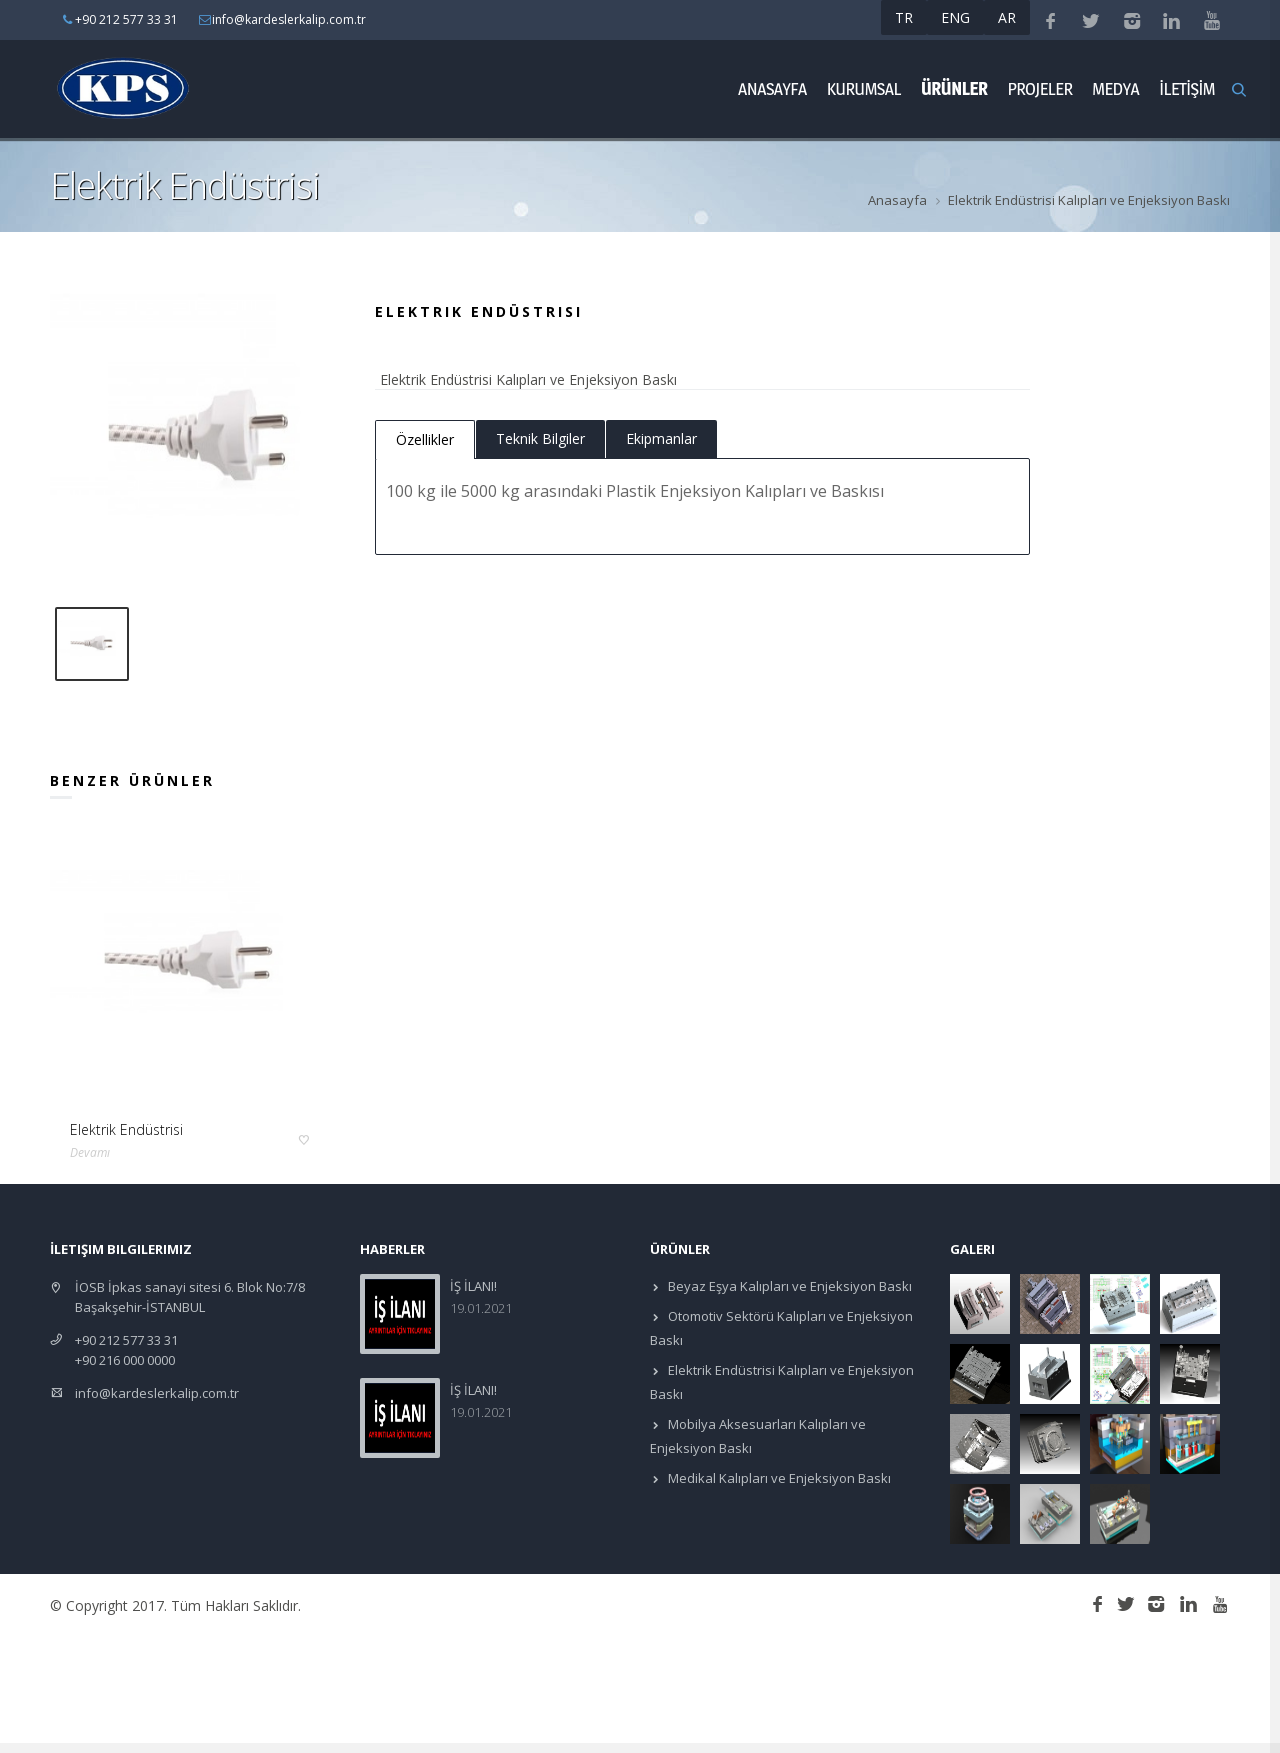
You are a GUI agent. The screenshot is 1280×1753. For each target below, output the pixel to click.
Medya (1115, 88)
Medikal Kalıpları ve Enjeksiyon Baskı (778, 1478)
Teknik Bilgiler (540, 438)
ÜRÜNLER (954, 88)
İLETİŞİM (1187, 88)
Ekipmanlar (661, 438)
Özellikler (425, 439)
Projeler (1039, 88)
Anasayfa (772, 88)
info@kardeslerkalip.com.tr (157, 1393)
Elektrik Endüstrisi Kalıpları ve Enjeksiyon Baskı (1089, 200)
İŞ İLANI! (473, 1286)
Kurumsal (864, 88)
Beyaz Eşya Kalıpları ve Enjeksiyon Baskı (788, 1286)
